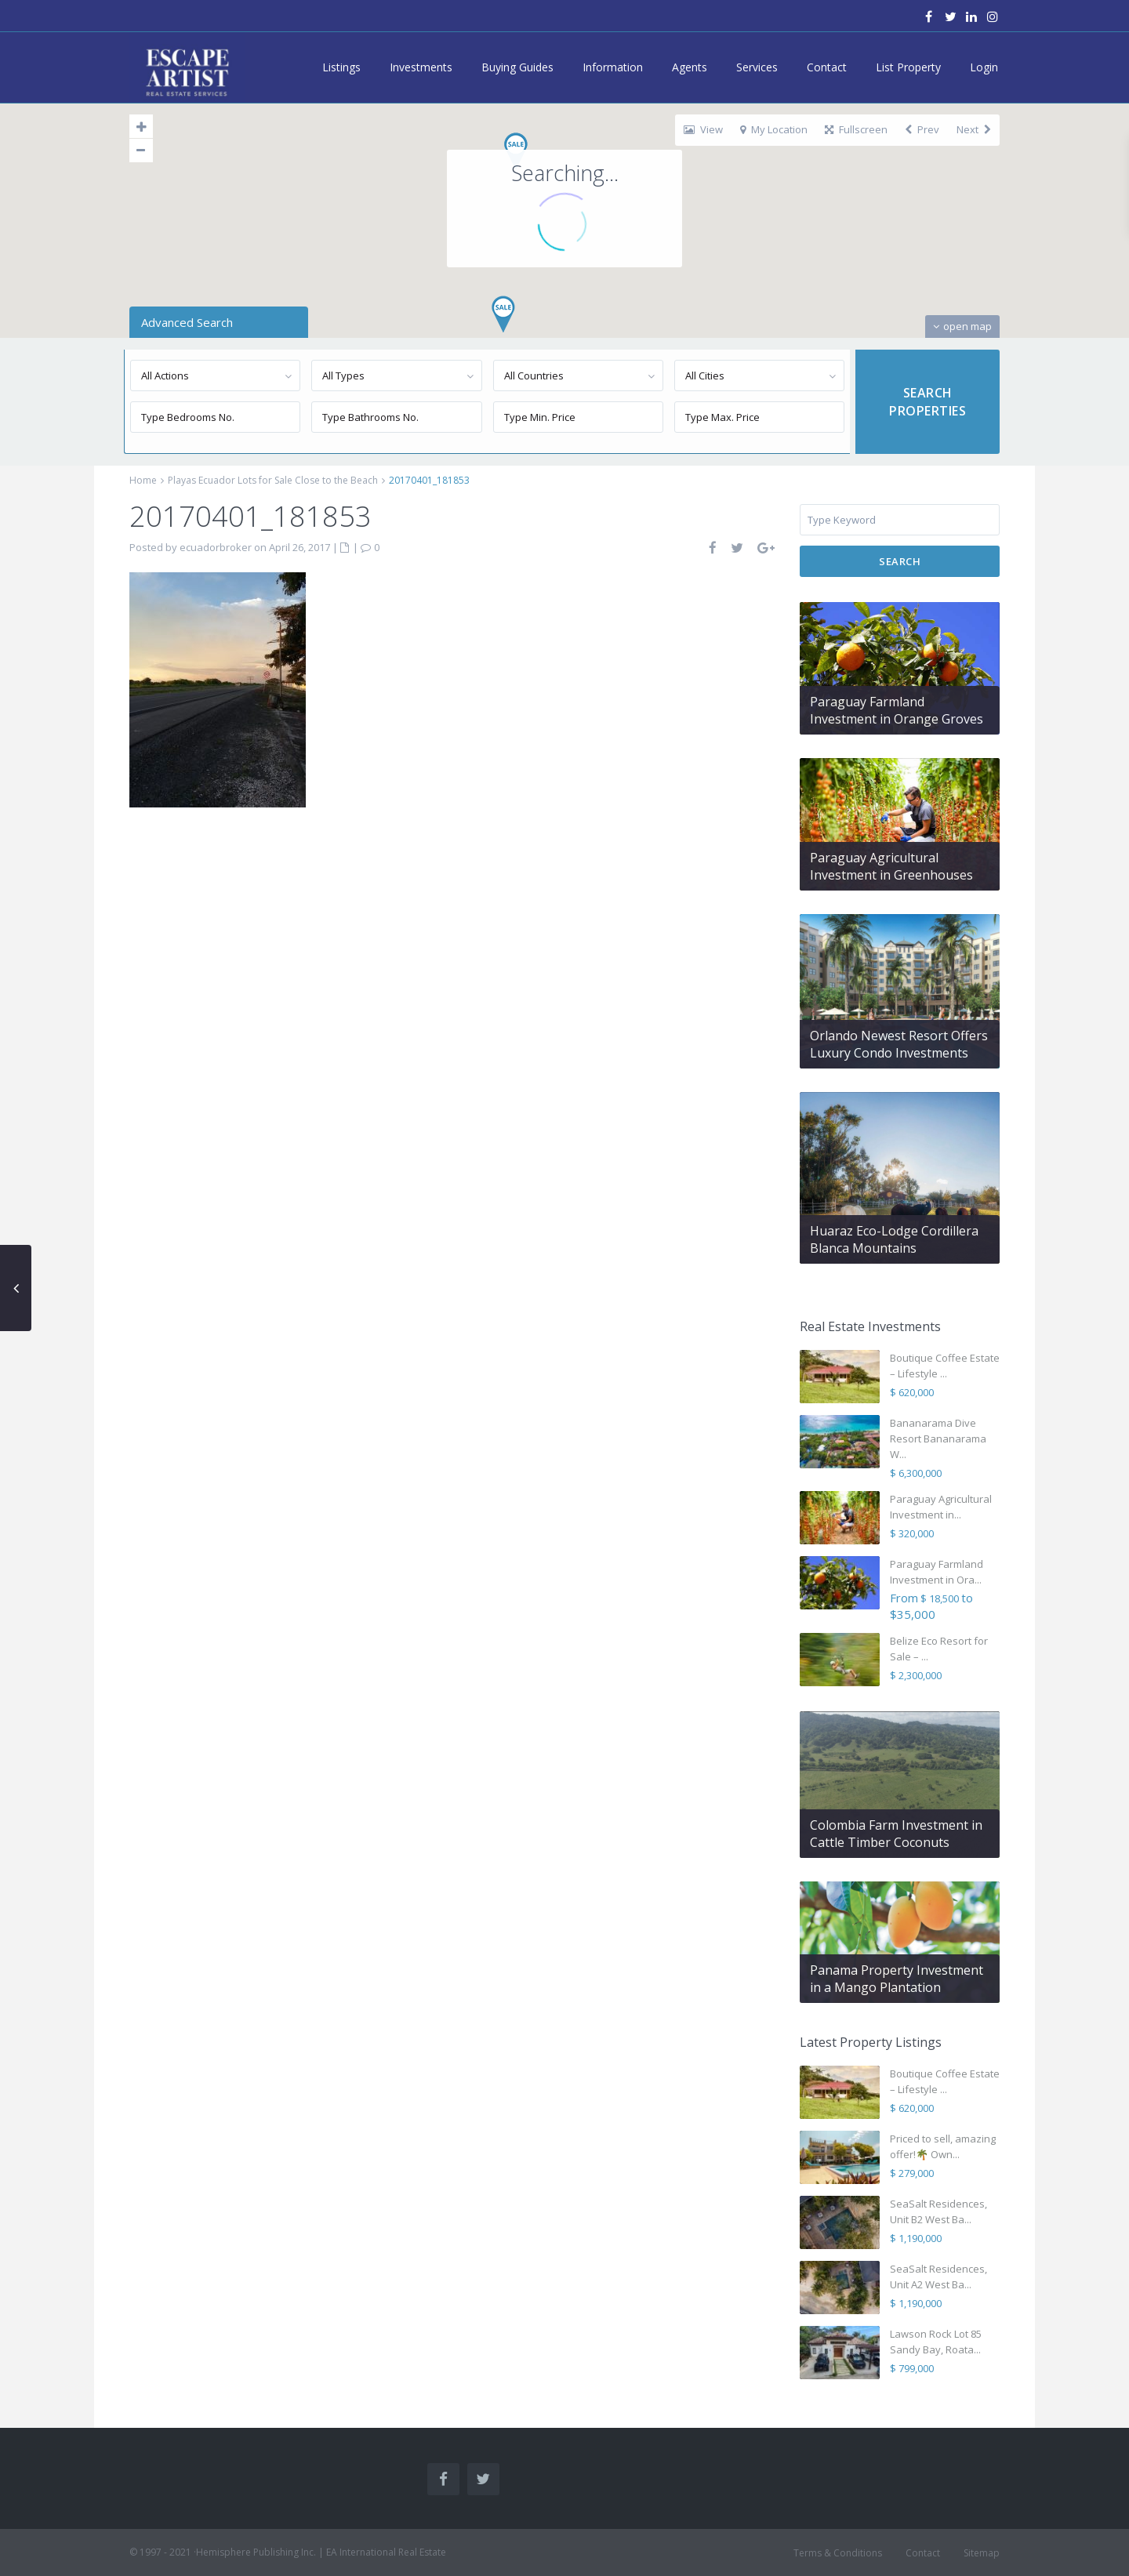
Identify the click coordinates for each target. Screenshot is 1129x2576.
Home (143, 480)
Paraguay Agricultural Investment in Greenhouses (891, 866)
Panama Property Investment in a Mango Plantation (896, 1978)
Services (757, 67)
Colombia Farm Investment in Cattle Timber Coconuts (896, 1833)
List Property (908, 67)
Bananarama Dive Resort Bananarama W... (938, 1438)
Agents (689, 67)
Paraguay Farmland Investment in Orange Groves (896, 710)
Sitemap (982, 2553)
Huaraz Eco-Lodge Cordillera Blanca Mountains (894, 1239)
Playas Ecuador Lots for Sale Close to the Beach (273, 480)
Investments (421, 67)
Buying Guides (517, 67)
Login (984, 67)
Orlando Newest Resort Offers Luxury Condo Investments (899, 1044)
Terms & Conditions (837, 2553)
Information (613, 67)
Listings (341, 67)
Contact (827, 67)
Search (899, 561)
